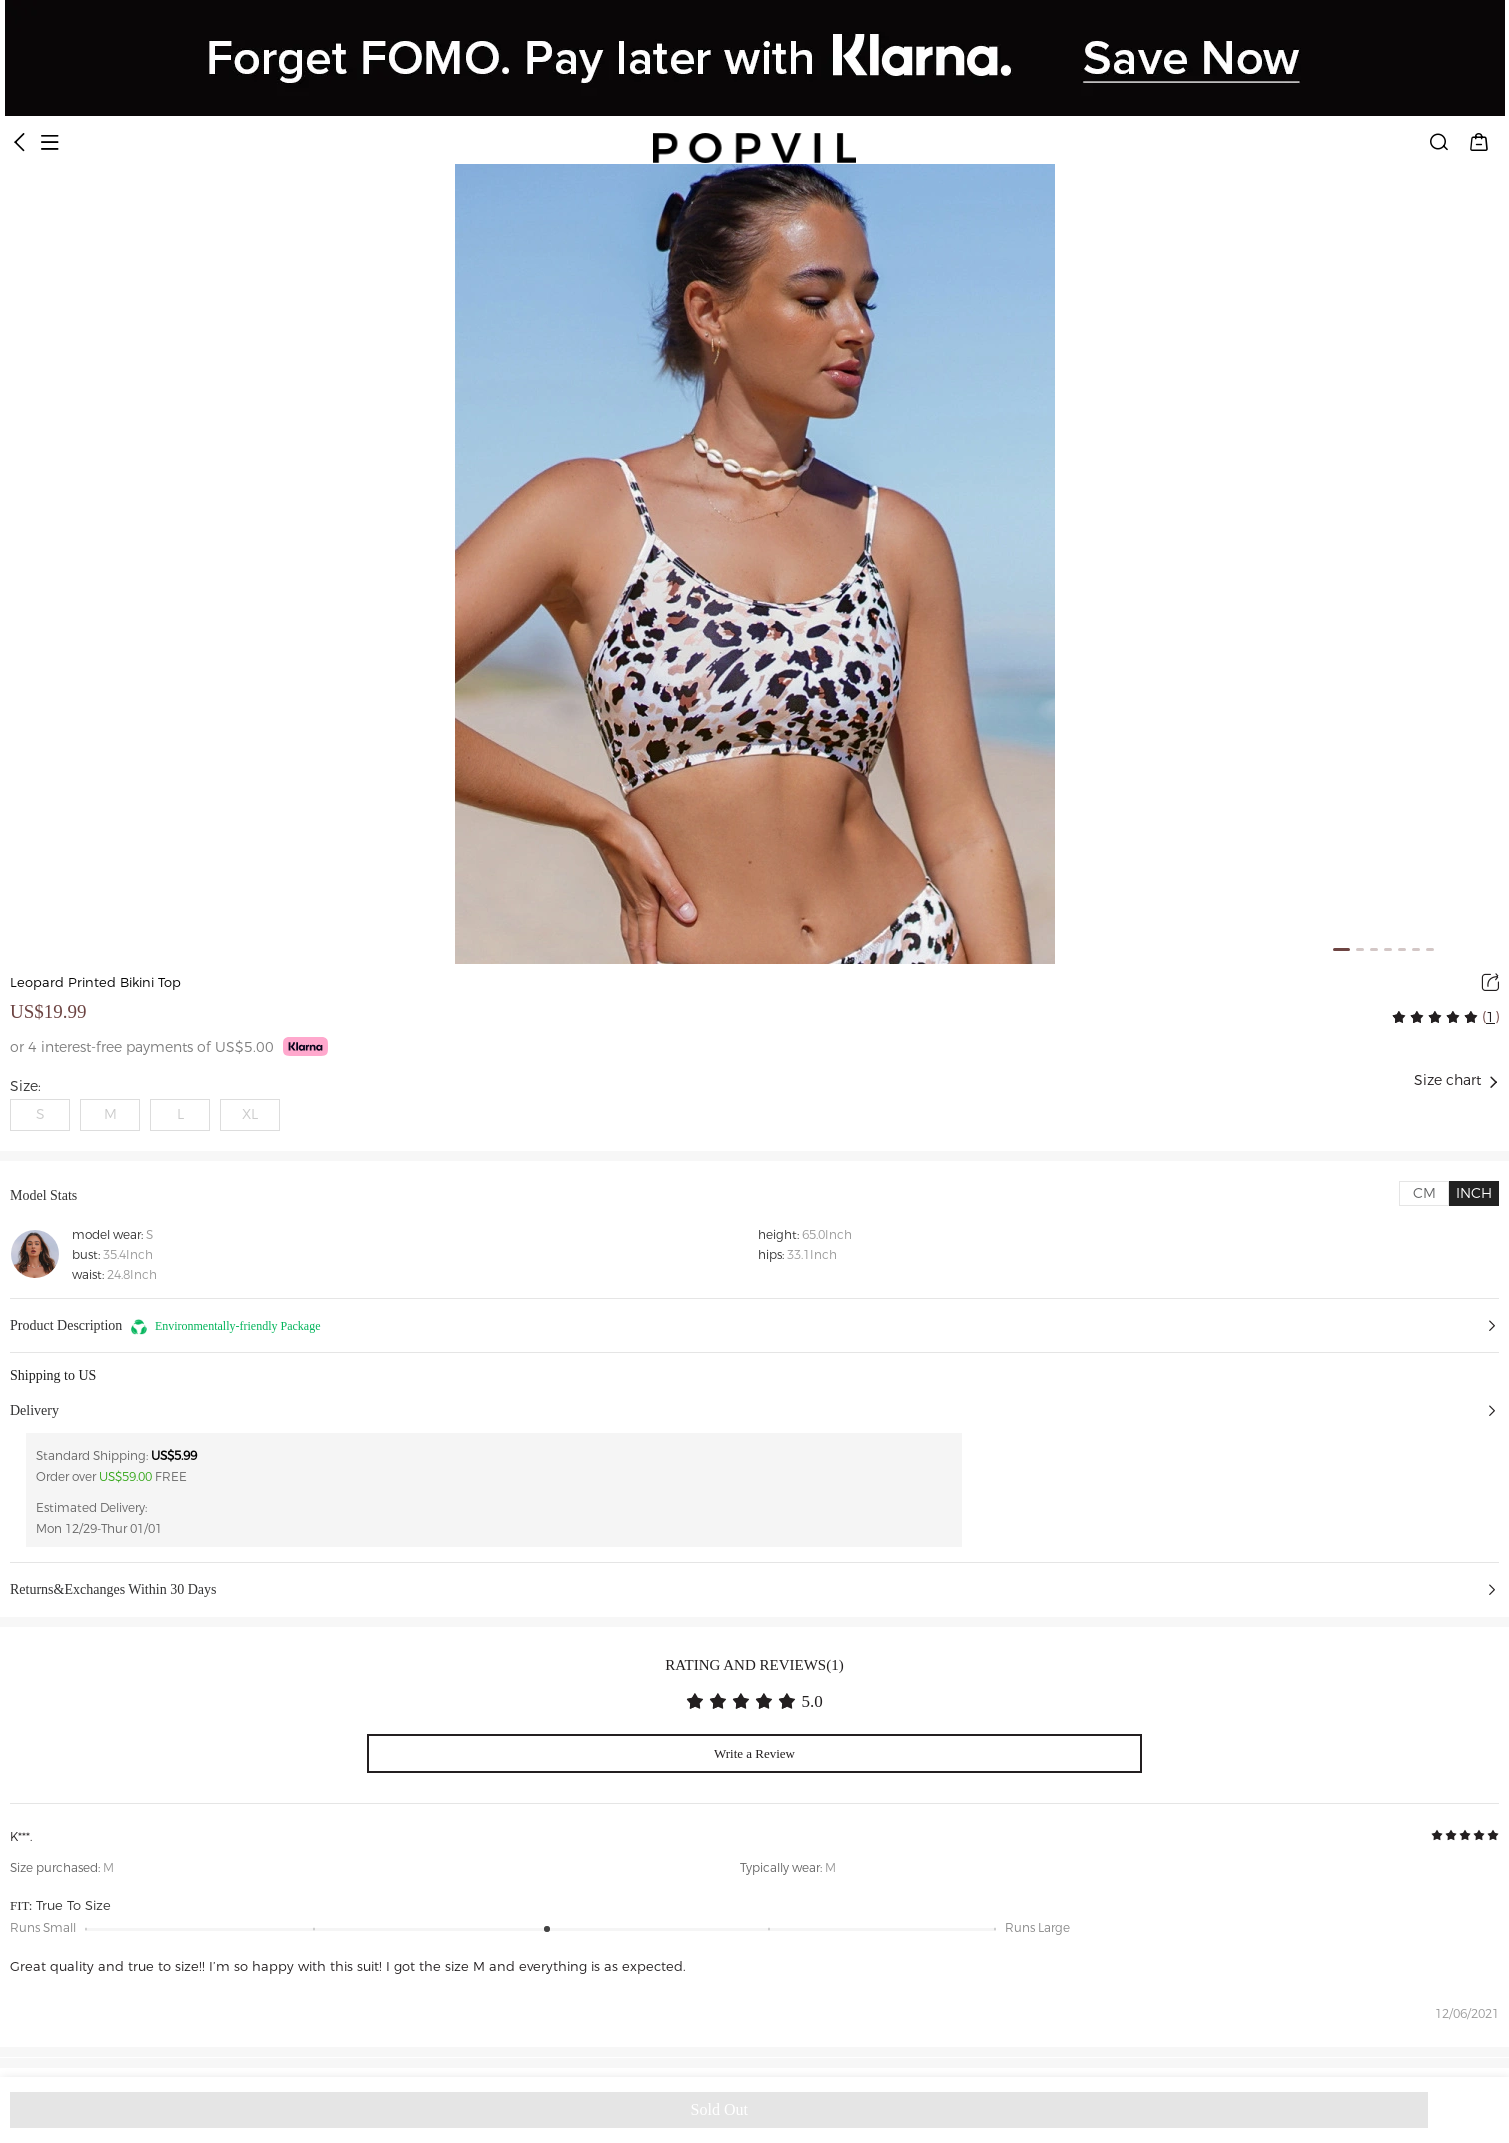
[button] (754, 1326)
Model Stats (43, 1195)
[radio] (1401, 1017)
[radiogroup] (1435, 1017)
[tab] (1424, 1193)
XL (250, 1114)
